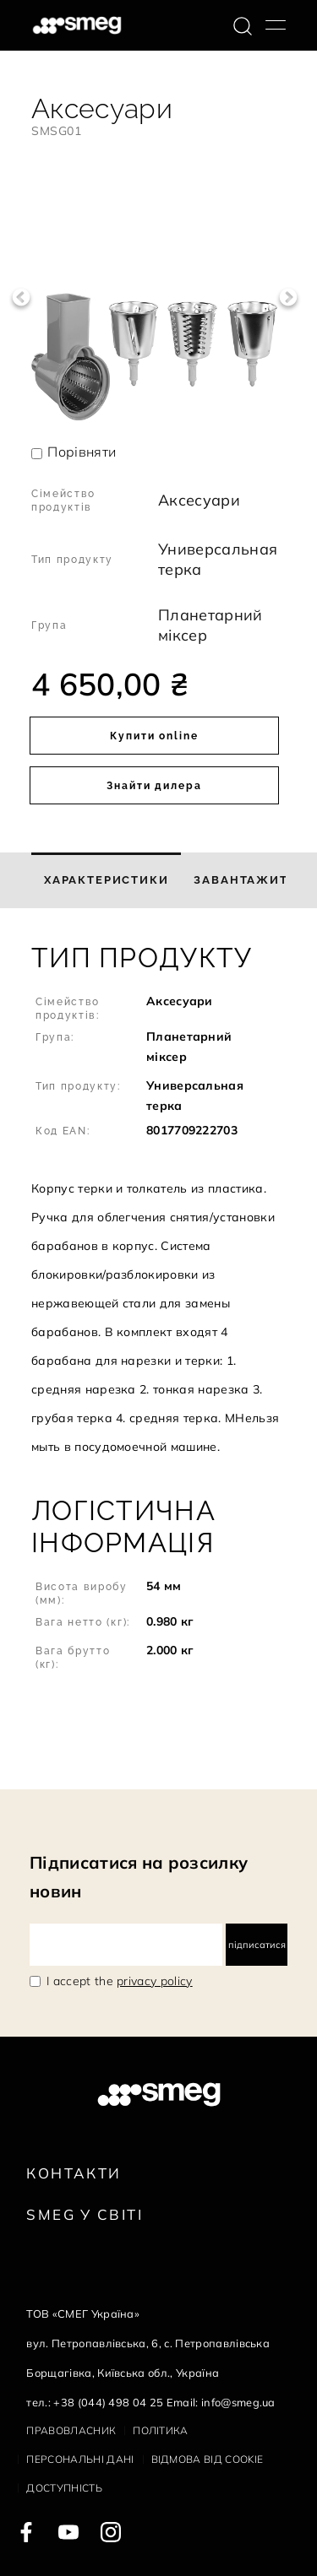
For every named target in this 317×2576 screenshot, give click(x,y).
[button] (158, 1201)
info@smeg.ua (238, 2402)
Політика (161, 2430)
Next (287, 297)
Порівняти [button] (81, 451)
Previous (20, 297)
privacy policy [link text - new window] (154, 1981)
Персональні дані (80, 2459)
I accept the (119, 1981)
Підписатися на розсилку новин (139, 1877)
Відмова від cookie (207, 2459)
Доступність (64, 2487)
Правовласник (71, 2430)
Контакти (73, 2173)
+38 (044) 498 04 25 (108, 2402)
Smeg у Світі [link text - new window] (84, 2214)
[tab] (106, 880)
